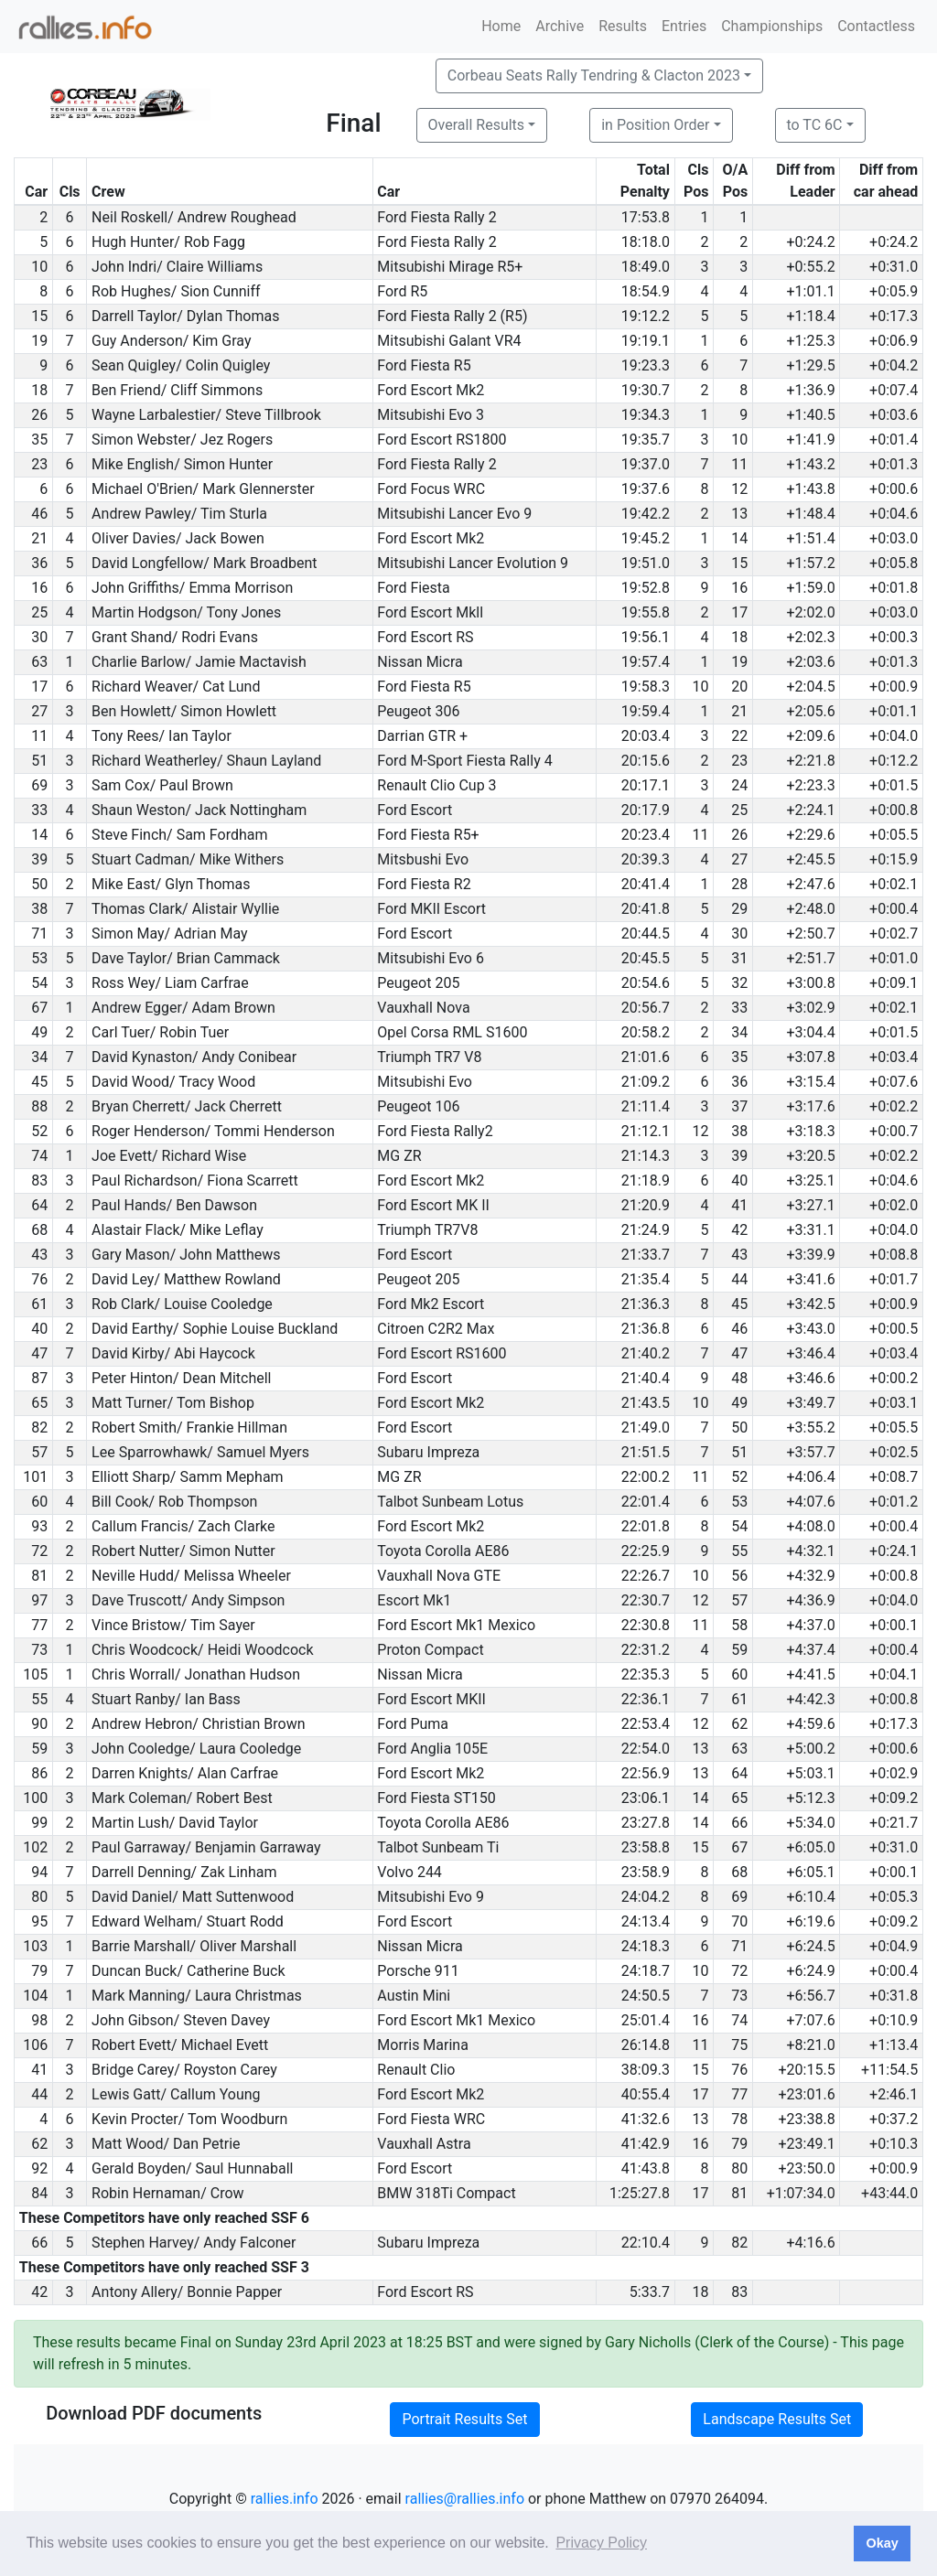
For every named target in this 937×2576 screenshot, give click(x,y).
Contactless (876, 26)
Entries (684, 26)
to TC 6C (815, 125)
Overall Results (476, 125)
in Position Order (655, 125)
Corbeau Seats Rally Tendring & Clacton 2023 (593, 75)
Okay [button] (882, 2543)
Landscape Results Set (777, 2419)
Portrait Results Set (464, 2419)
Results (622, 26)
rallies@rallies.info (464, 2498)
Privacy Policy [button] (601, 2542)
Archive (559, 26)
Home (501, 26)
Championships (772, 26)
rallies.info (284, 2498)
